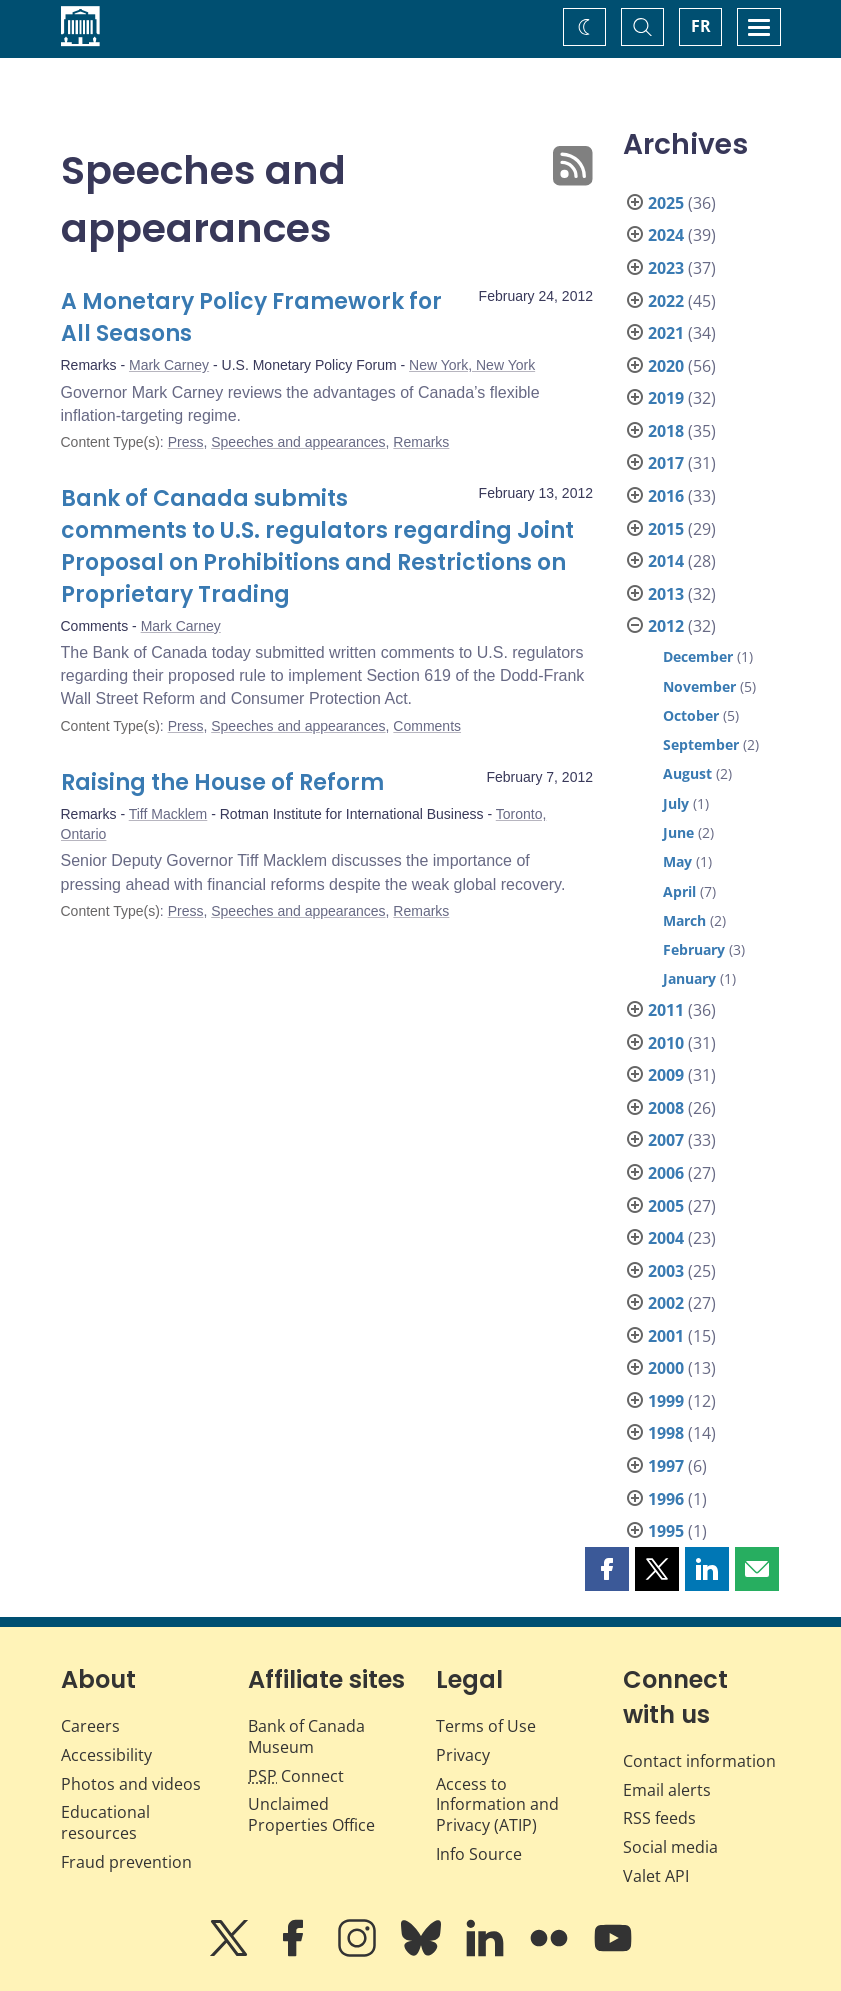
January (689, 978)
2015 (666, 529)
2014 (666, 561)
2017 (666, 463)
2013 (666, 594)
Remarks (421, 442)
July (676, 803)
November (699, 686)
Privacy (463, 1755)
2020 (666, 366)
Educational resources (105, 1822)
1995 (666, 1531)
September (701, 744)
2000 (666, 1368)
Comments (427, 726)
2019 (666, 398)
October (691, 715)
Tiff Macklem (168, 814)
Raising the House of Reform (222, 782)
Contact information (699, 1761)
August (687, 773)
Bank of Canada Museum (306, 1736)
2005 (666, 1206)
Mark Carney (169, 365)
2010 (666, 1043)
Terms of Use (486, 1726)
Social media (670, 1847)
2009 (666, 1075)
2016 (666, 496)
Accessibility (106, 1755)
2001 (666, 1336)
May (677, 861)
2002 (666, 1303)
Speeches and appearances (298, 442)
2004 (666, 1238)
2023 (666, 268)
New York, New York (472, 365)
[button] (607, 1569)
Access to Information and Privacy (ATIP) (497, 1805)
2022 (666, 301)
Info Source (479, 1854)
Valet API (656, 1876)
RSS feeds (659, 1818)
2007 (666, 1140)
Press (186, 442)
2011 (666, 1010)
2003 (666, 1271)
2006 (666, 1173)
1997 (666, 1466)
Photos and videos (131, 1784)
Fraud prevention (126, 1862)
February (694, 949)
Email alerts (667, 1790)
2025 (666, 203)
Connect (296, 1776)
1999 (666, 1401)
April (679, 891)
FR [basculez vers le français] (701, 26)
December (698, 656)
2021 (666, 333)
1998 (666, 1433)
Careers (90, 1726)
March (684, 920)
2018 (666, 431)
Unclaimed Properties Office (311, 1814)
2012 (666, 626)
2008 (666, 1108)
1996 (666, 1499)
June (678, 832)
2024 (666, 235)
